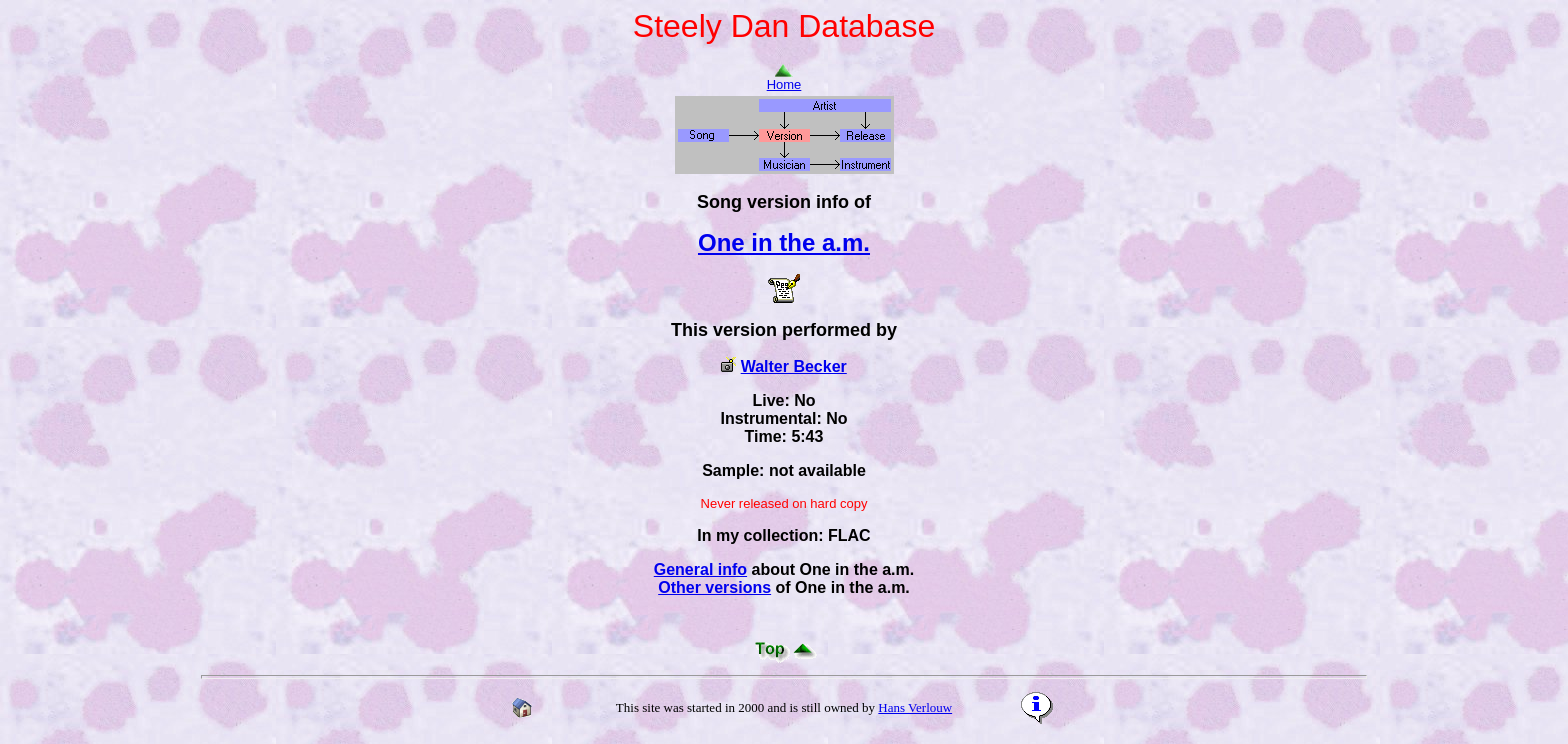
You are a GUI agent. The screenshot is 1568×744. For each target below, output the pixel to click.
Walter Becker (794, 366)
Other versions (714, 587)
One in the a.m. (784, 242)
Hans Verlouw (915, 707)
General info (700, 569)
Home (784, 78)
